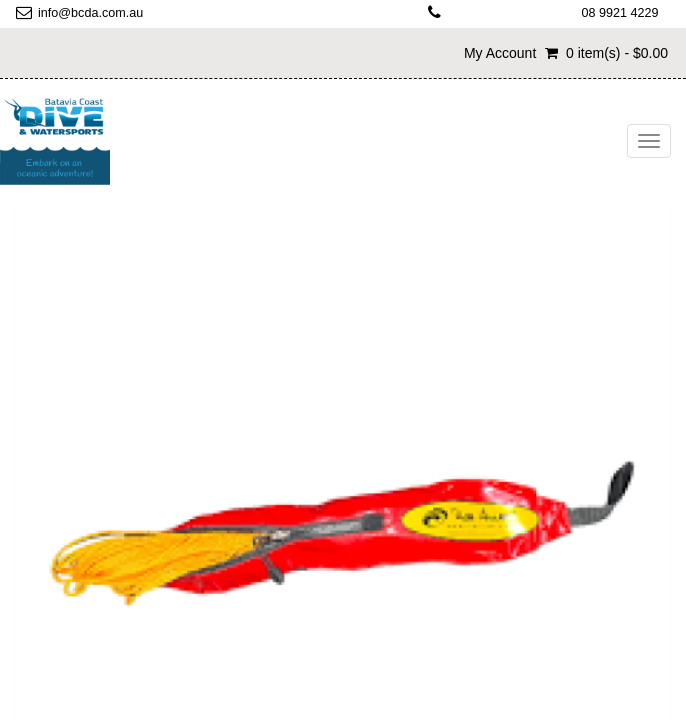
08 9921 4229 (620, 13)
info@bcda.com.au (90, 13)
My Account (500, 53)
